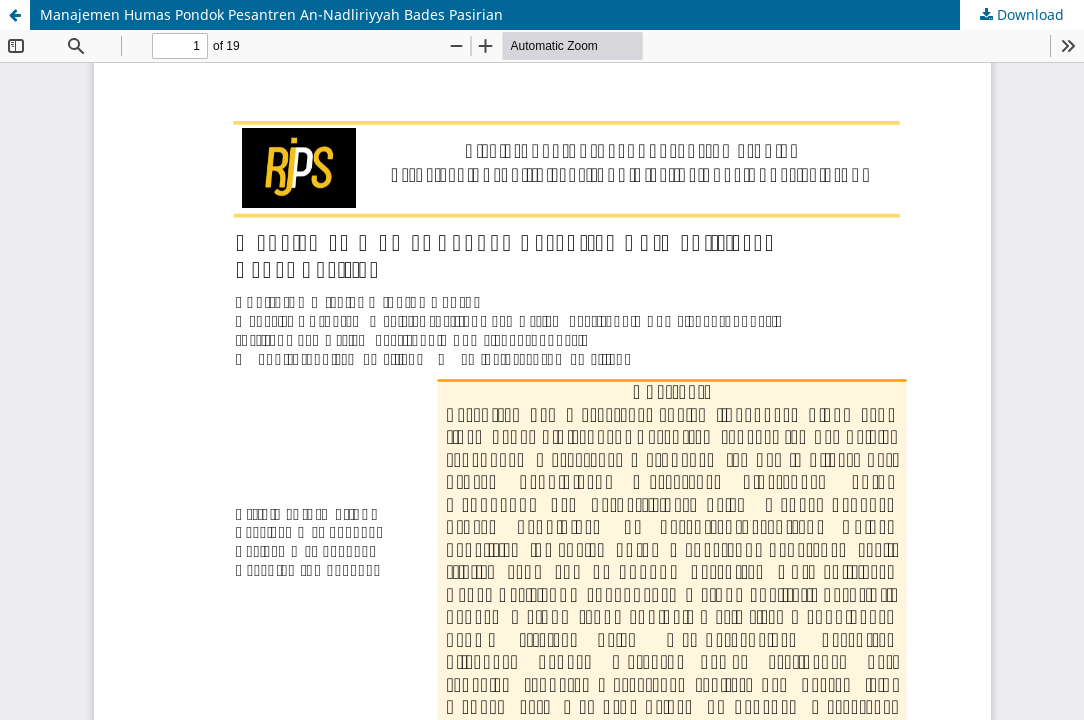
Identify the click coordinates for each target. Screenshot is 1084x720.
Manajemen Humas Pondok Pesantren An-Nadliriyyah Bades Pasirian (271, 14)
